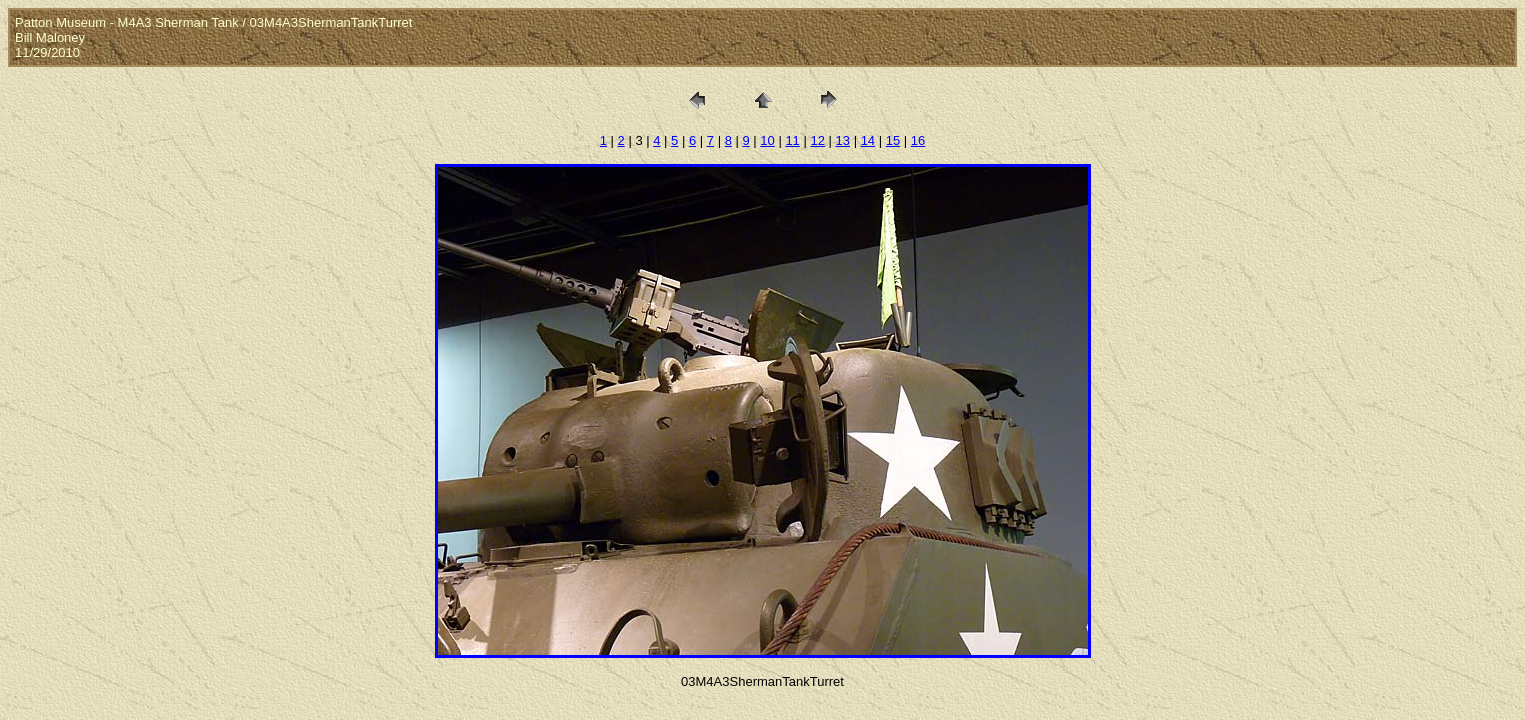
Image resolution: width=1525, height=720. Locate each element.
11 (792, 140)
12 (817, 140)
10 (767, 140)
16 (918, 140)
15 (893, 140)
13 (843, 140)
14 (868, 140)
